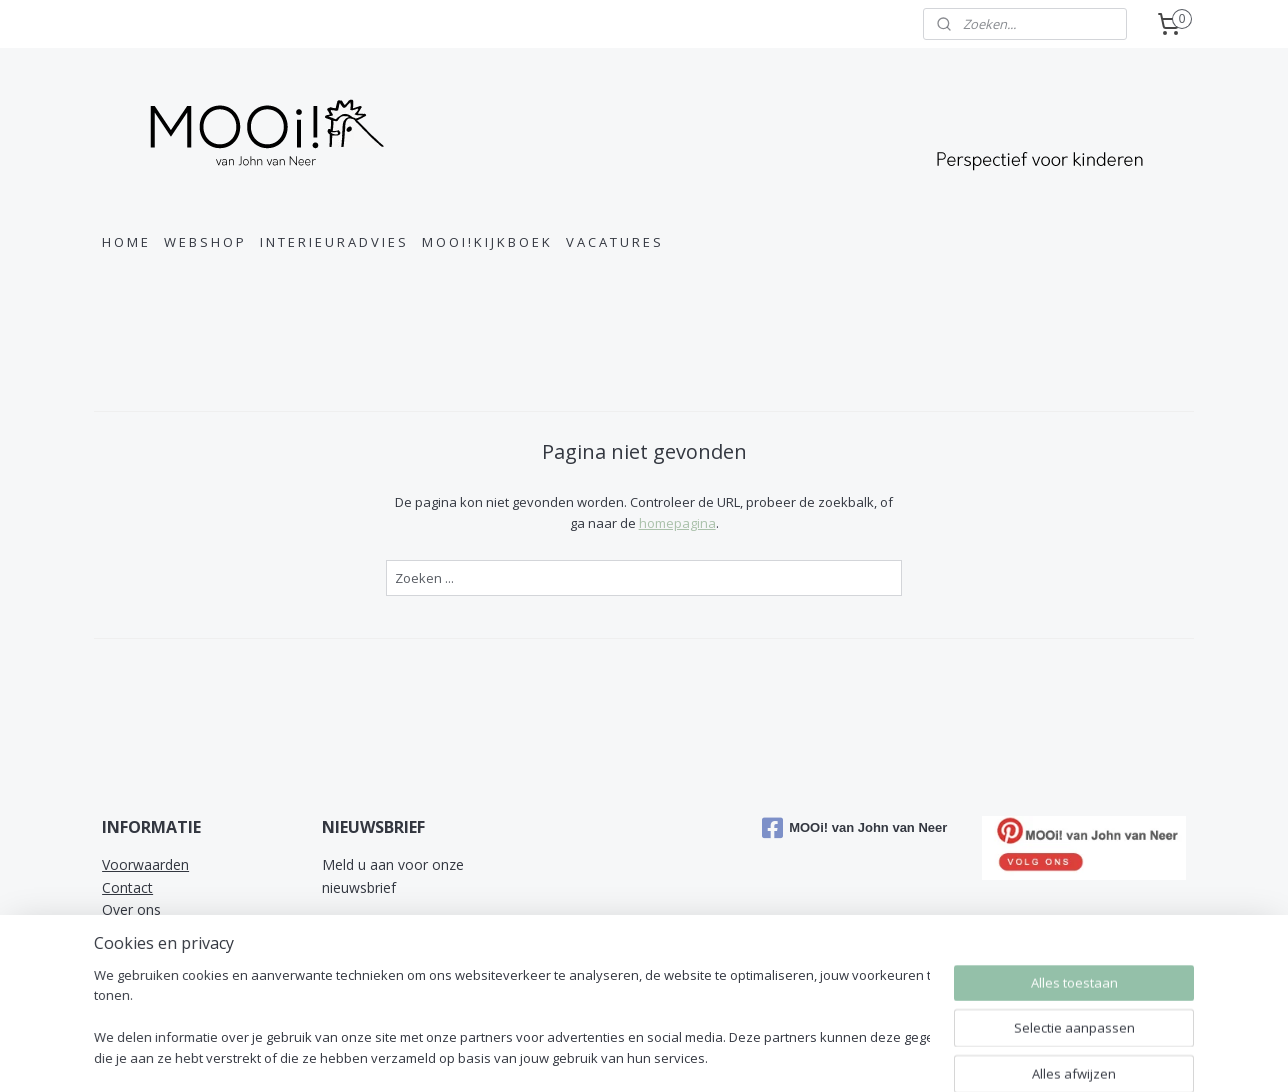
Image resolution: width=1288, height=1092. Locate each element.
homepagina (676, 523)
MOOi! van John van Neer (854, 828)
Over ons (131, 909)
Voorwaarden (145, 864)
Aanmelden (373, 932)
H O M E (125, 242)
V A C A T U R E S (613, 242)
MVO (118, 932)
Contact (127, 887)
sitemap (744, 1055)
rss (786, 1055)
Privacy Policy (146, 954)
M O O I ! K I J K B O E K (486, 242)
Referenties (139, 976)
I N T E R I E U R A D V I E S (333, 242)
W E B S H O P (204, 242)
